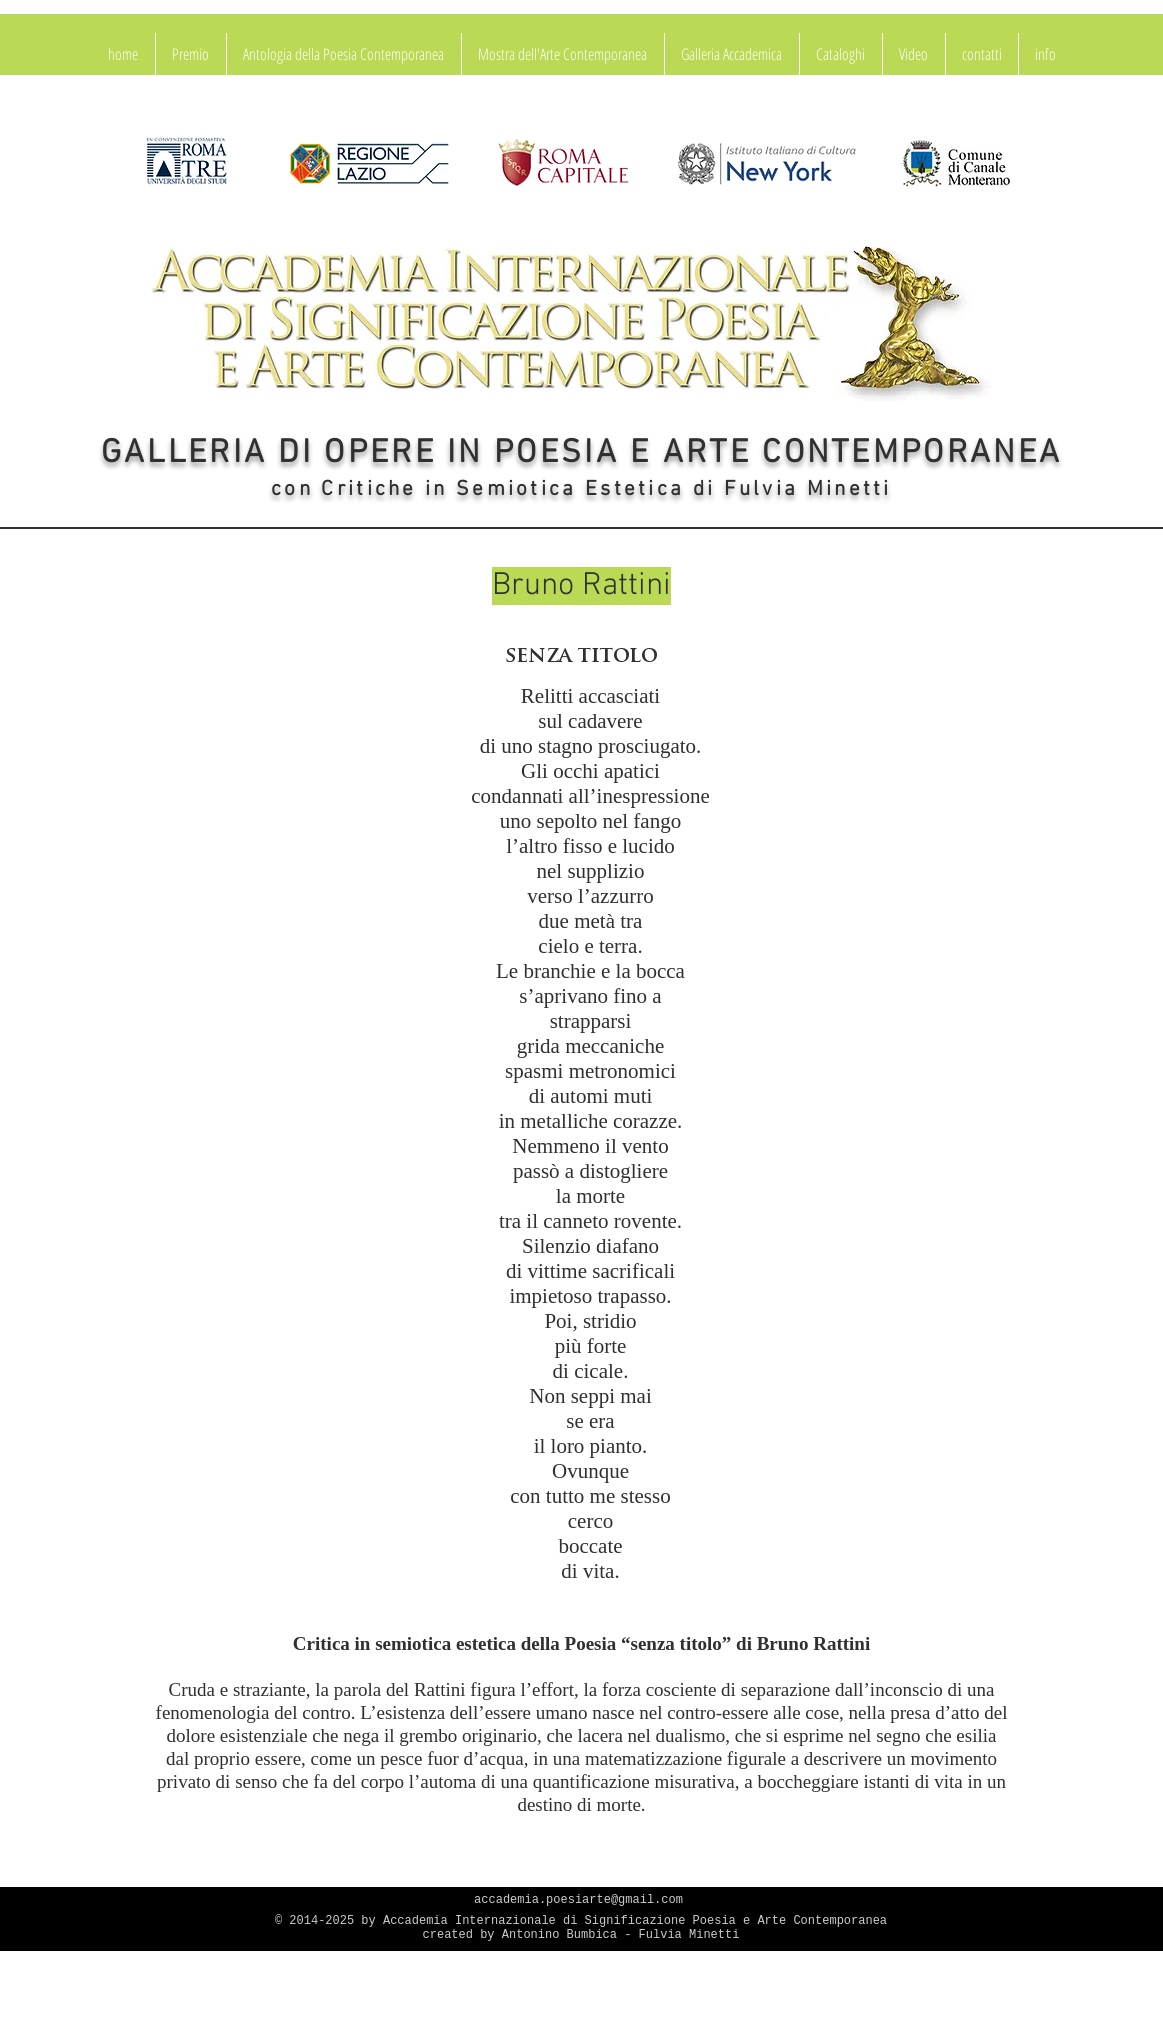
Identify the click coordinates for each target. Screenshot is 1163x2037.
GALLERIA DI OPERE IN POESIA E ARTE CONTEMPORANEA (581, 454)
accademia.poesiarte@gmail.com (578, 1900)
